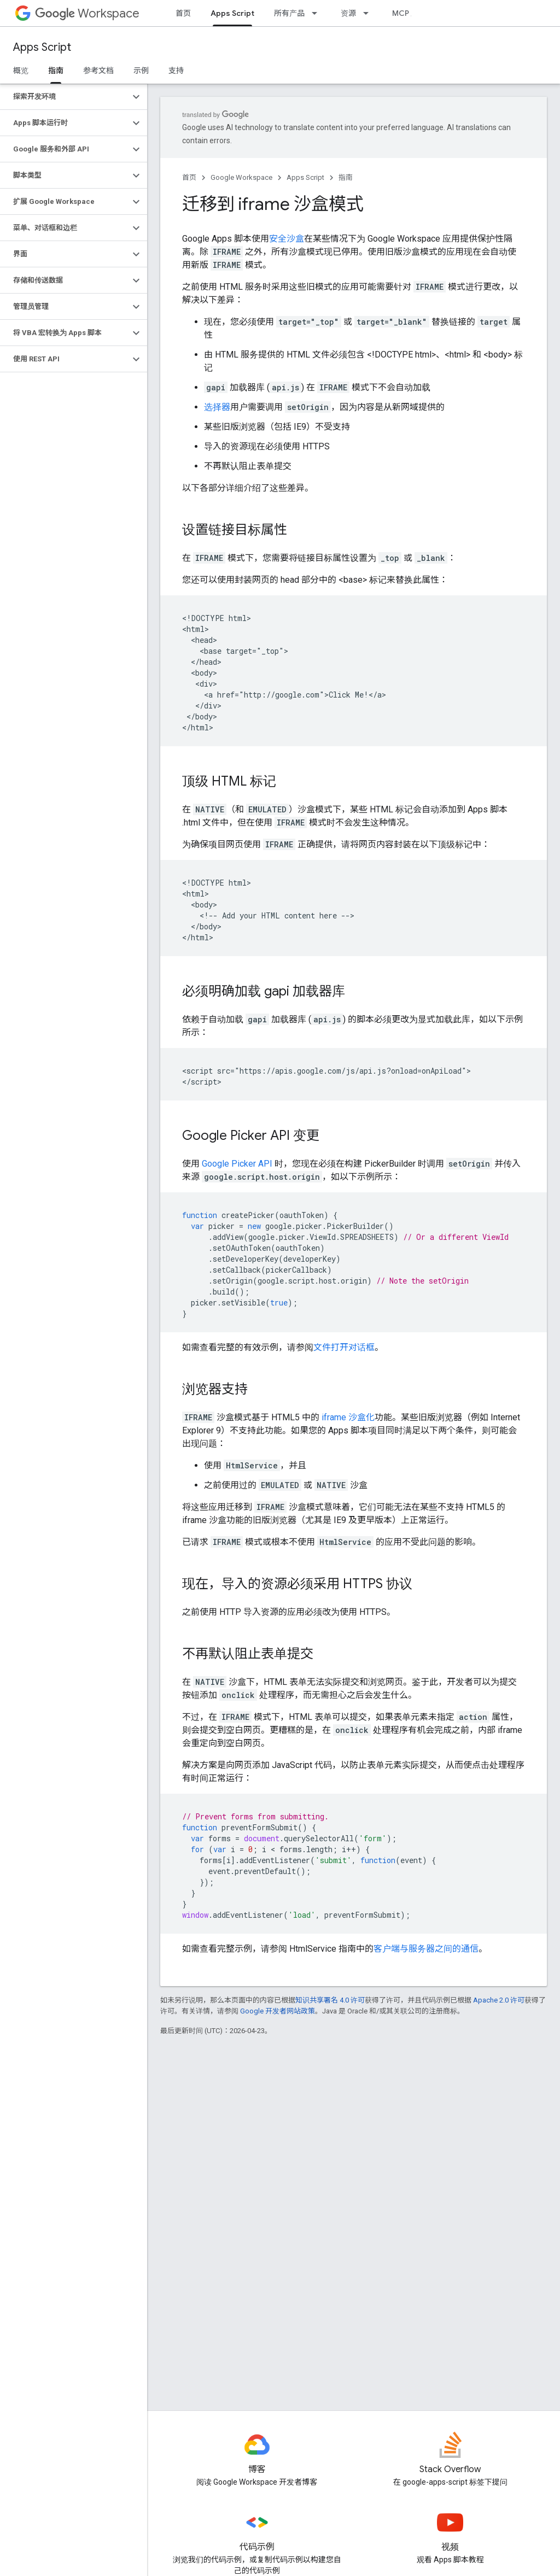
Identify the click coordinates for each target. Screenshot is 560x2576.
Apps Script (42, 47)
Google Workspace (241, 177)
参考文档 (98, 70)
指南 (346, 177)
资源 (348, 13)
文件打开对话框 (344, 1347)
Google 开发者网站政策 (277, 2011)
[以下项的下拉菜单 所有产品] (318, 13)
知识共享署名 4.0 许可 (330, 2000)
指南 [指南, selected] (55, 70)
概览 (20, 70)
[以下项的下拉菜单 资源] (369, 13)
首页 (183, 13)
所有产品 (289, 13)
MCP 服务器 (413, 13)
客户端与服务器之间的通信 (426, 1948)
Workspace (87, 13)
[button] (65, 96)
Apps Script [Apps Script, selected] (232, 13)
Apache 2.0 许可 (498, 2000)
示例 (141, 70)
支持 (176, 70)
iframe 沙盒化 (348, 1417)
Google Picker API (237, 1163)
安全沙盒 (286, 238)
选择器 (217, 407)
